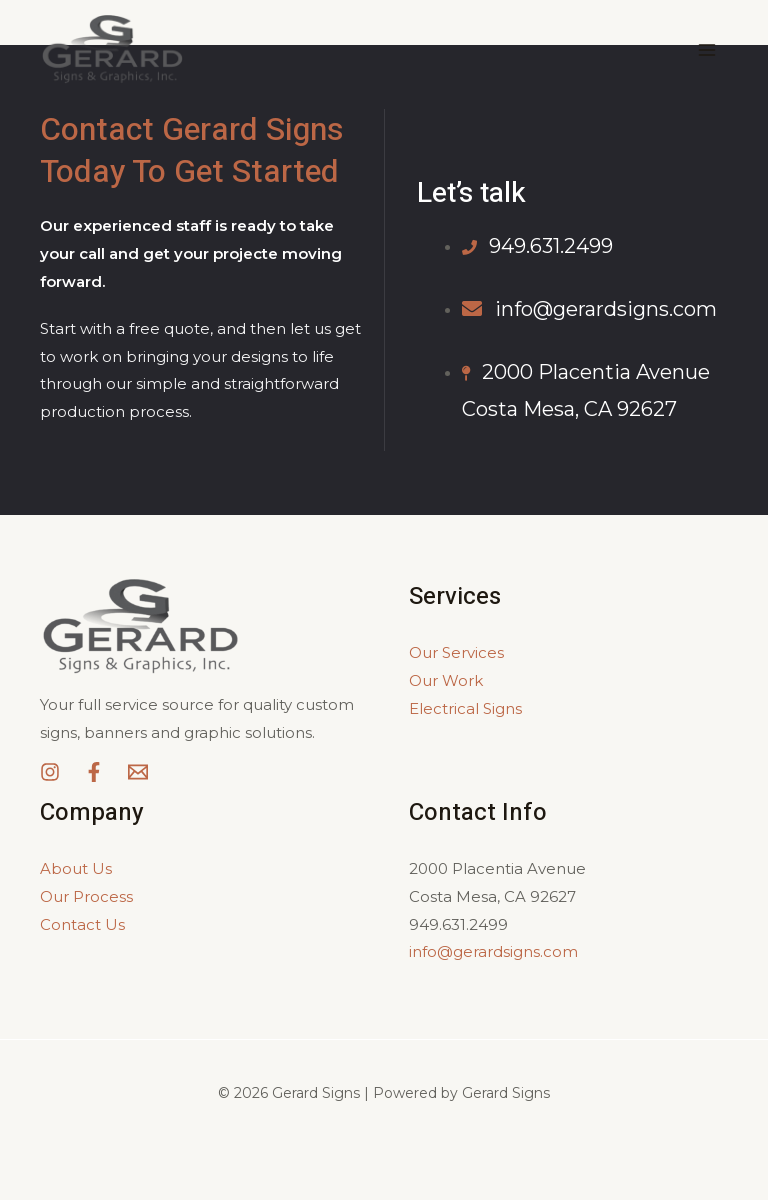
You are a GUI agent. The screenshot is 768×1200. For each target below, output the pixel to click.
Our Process (86, 896)
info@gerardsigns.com (493, 951)
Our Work (446, 680)
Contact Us (82, 924)
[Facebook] (94, 772)
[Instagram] (50, 772)
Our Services (456, 652)
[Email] (138, 772)
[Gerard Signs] (112, 50)
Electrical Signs (465, 708)
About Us (76, 868)
